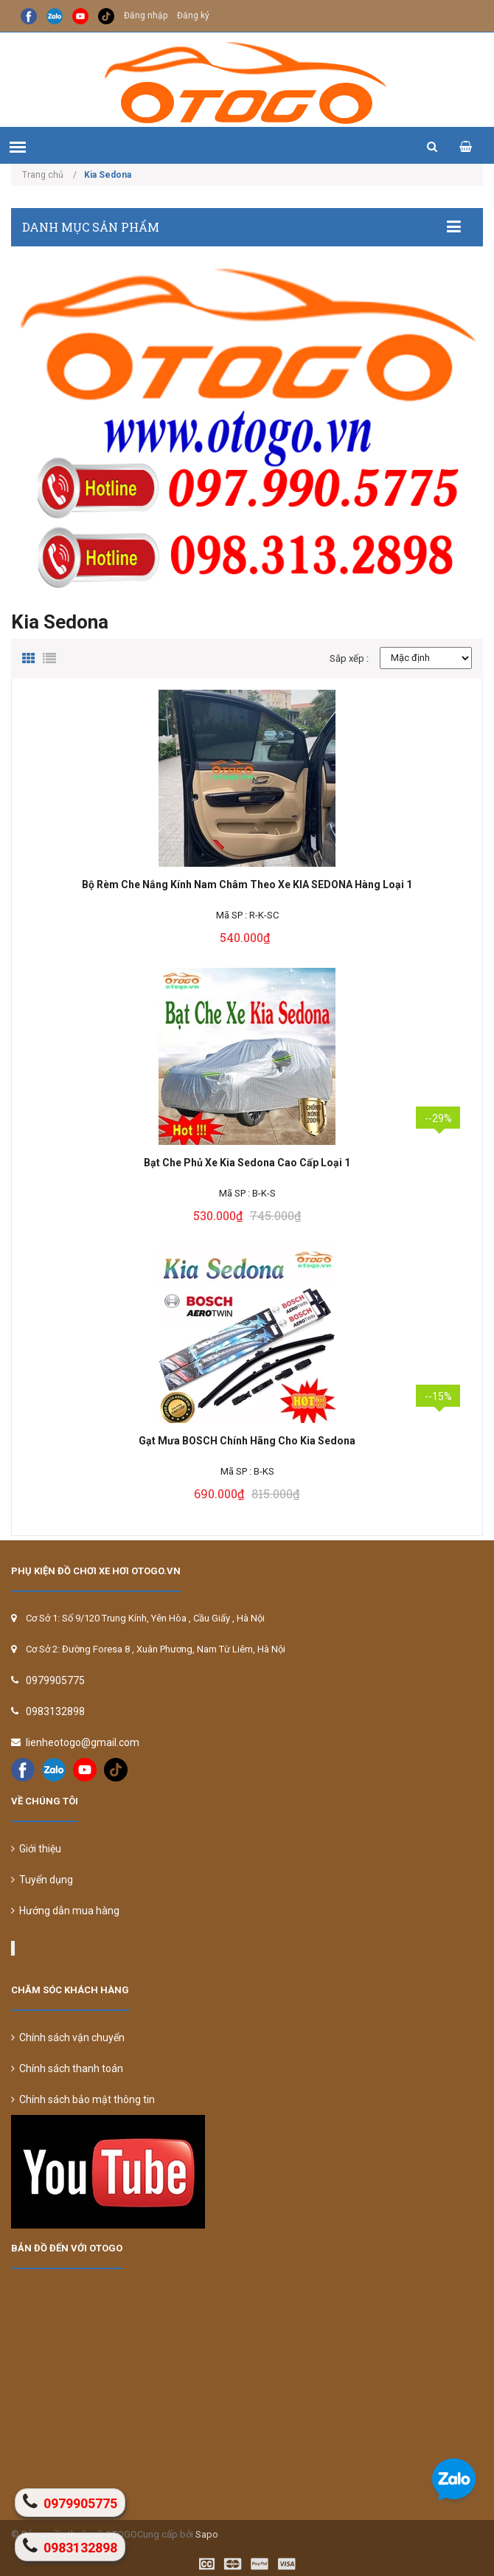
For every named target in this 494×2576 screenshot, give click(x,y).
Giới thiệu (36, 1849)
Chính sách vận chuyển (68, 2037)
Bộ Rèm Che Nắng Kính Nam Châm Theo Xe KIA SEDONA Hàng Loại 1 (247, 884)
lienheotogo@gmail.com (82, 1742)
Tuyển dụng (42, 1880)
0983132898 (55, 1711)
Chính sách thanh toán (67, 2068)
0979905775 (55, 1680)
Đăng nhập (145, 15)
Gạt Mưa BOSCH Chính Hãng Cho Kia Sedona (247, 1441)
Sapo (206, 2534)
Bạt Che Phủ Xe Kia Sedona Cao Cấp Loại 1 (247, 1162)
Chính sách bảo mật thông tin (83, 2099)
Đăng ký (193, 15)
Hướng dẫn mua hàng (65, 1911)
